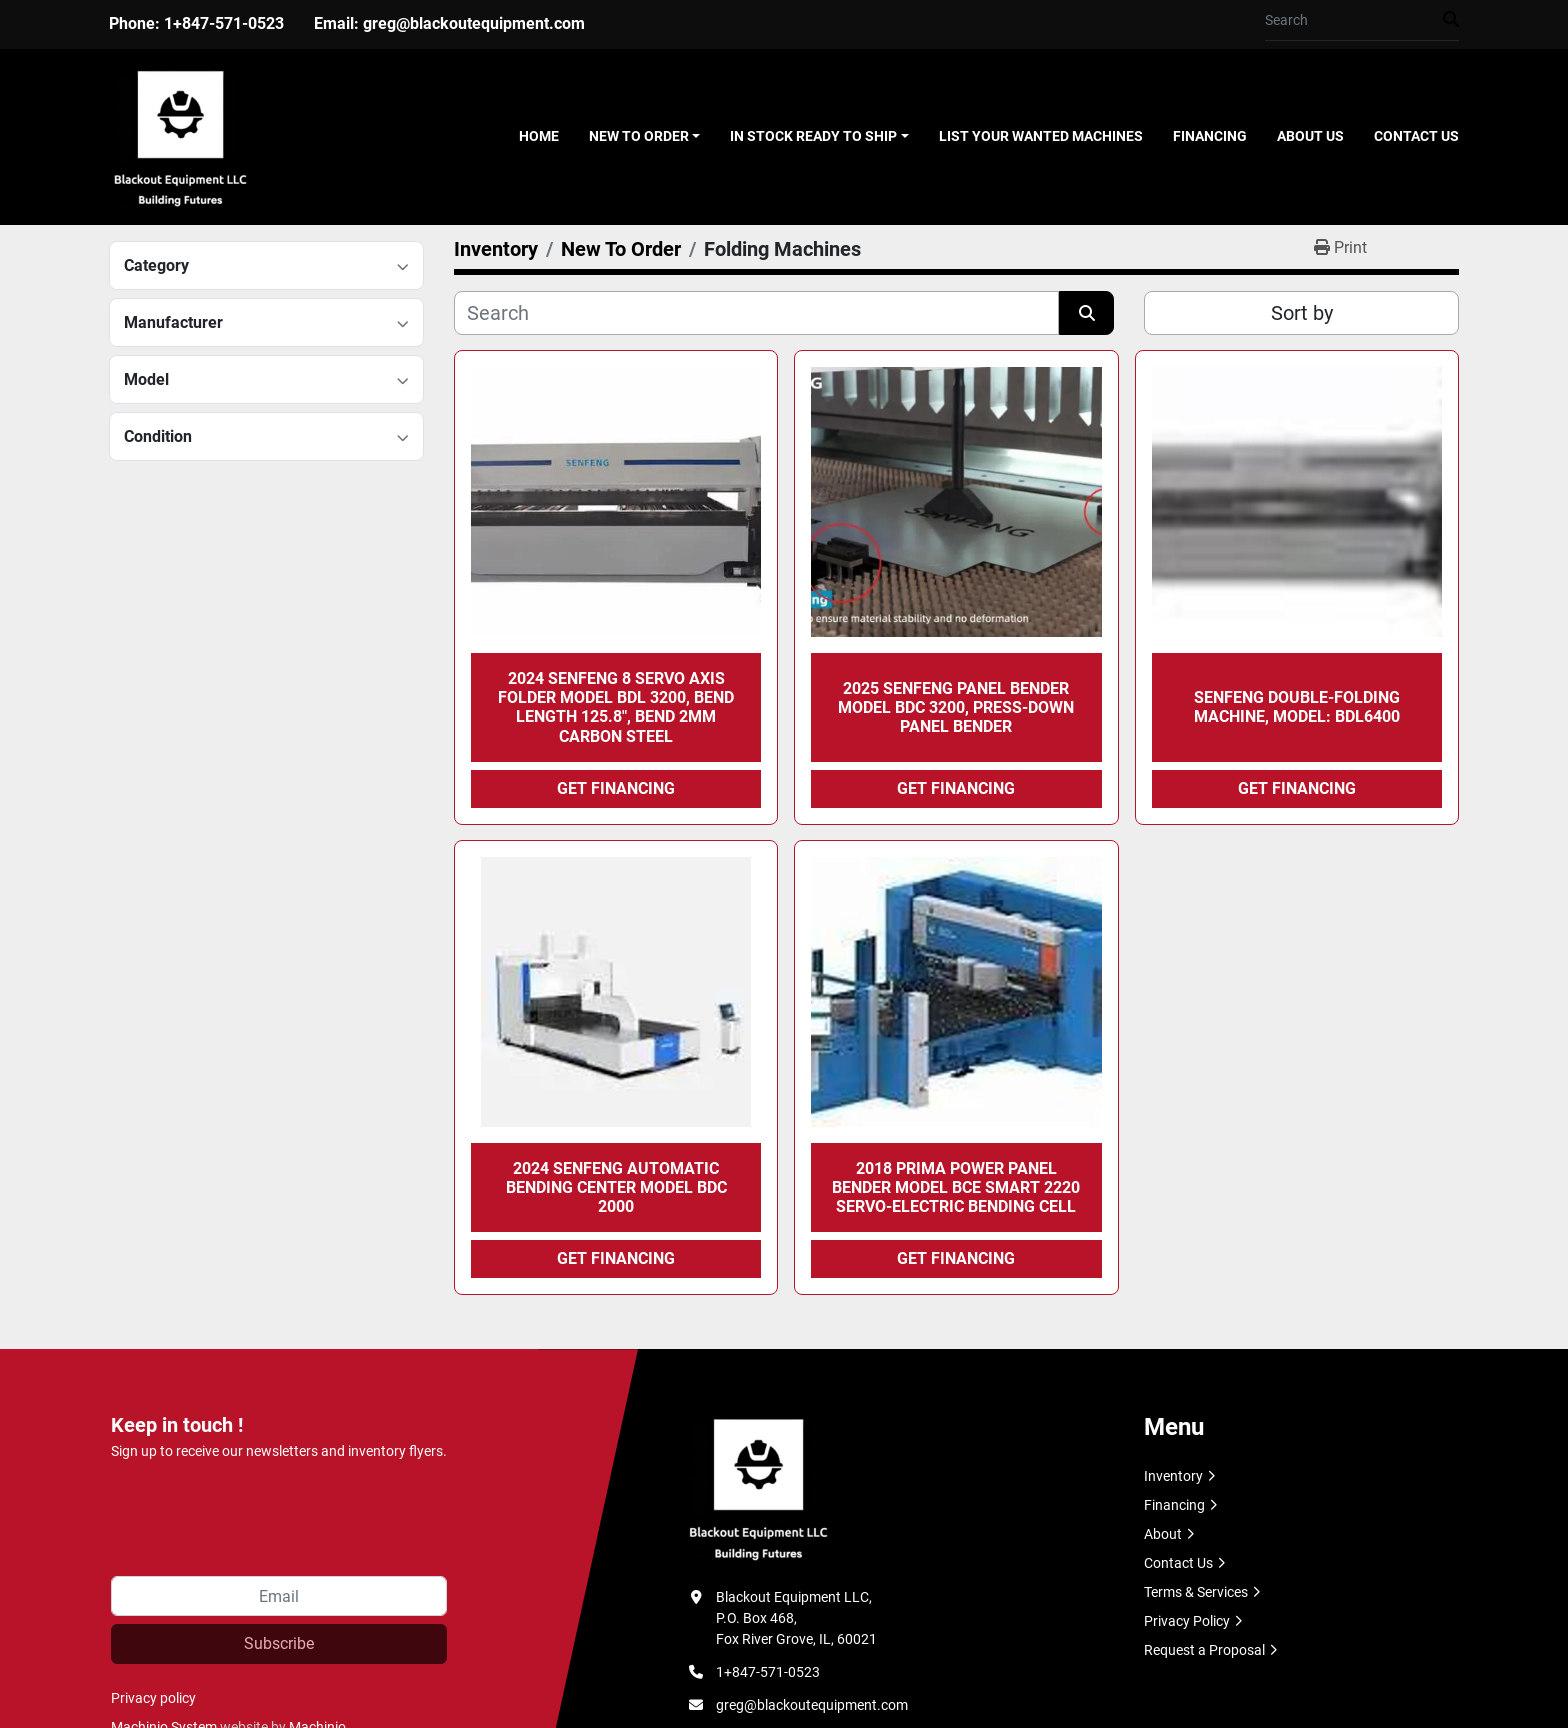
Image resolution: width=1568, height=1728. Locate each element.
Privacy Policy (1187, 1621)
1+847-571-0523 (224, 23)
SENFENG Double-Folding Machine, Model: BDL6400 (1297, 707)
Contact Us (1416, 136)
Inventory (1173, 1476)
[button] (645, 136)
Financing (1210, 136)
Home (539, 136)
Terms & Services (1196, 1592)
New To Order (639, 136)
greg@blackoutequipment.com (474, 23)
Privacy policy (153, 1698)
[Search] (1354, 20)
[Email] (279, 1596)
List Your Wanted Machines (1041, 136)
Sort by (1302, 313)
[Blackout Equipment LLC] (758, 1487)
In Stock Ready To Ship (813, 136)
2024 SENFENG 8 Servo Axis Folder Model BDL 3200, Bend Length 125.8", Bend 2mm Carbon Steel (616, 707)
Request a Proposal (1204, 1650)
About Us (1310, 136)
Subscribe (279, 1643)
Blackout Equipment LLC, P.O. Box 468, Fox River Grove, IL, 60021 (796, 1618)
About (1163, 1534)
